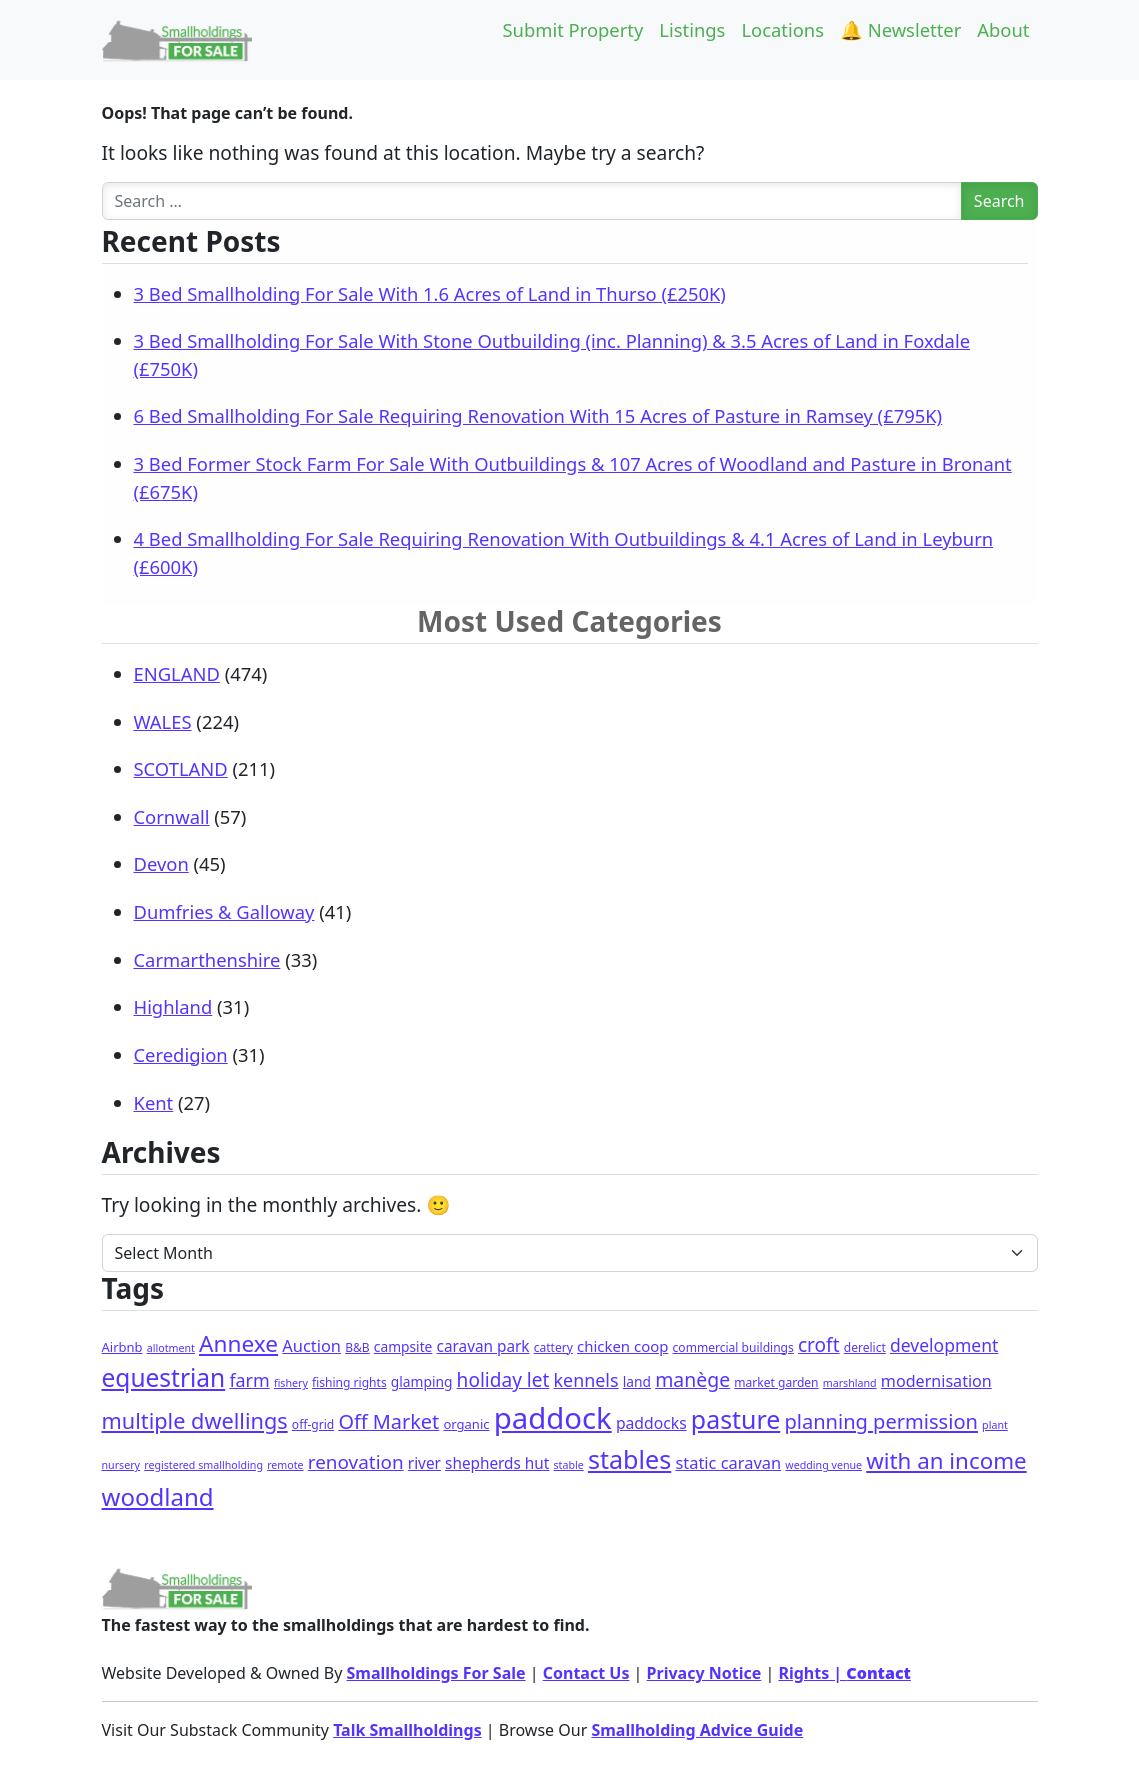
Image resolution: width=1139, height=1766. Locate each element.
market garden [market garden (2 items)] (776, 1382)
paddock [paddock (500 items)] (553, 1418)
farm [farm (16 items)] (249, 1380)
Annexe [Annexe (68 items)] (238, 1343)
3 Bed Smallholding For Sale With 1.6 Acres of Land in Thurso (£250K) (430, 293)
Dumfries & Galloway (224, 911)
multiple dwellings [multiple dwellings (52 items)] (195, 1420)
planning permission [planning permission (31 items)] (881, 1421)
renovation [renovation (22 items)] (356, 1462)
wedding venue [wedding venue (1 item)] (823, 1465)
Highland (173, 1006)
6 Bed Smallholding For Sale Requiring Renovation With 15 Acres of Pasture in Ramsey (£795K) (538, 415)
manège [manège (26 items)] (692, 1379)
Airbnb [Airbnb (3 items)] (122, 1347)
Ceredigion (181, 1054)
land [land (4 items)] (637, 1381)
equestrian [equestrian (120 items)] (164, 1377)
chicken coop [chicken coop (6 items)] (622, 1346)
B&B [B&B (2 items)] (357, 1347)
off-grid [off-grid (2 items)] (313, 1424)
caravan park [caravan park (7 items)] (483, 1346)
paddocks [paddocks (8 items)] (651, 1423)
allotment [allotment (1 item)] (171, 1348)
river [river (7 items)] (424, 1463)
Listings (692, 29)
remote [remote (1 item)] (285, 1465)
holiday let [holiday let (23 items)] (503, 1380)
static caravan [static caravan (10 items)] (728, 1462)
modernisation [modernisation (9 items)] (936, 1381)
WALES (163, 721)
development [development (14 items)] (944, 1345)
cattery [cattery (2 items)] (553, 1347)
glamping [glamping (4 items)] (422, 1381)
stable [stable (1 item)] (569, 1465)
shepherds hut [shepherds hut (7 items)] (497, 1463)
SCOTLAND (181, 768)
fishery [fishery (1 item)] (291, 1383)
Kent (154, 1102)
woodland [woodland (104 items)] (158, 1496)
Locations (782, 29)
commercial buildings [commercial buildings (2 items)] (733, 1347)
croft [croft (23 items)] (819, 1345)
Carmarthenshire (207, 959)
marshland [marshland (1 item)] (850, 1383)
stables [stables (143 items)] (629, 1459)
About (1003, 29)
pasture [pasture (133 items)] (735, 1419)
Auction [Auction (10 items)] (311, 1345)
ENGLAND (177, 673)
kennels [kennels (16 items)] (586, 1380)
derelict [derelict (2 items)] (865, 1347)
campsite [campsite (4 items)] (403, 1346)
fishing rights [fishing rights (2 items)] (349, 1382)
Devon (161, 863)
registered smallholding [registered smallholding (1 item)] (203, 1465)
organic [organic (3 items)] (466, 1424)
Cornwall (172, 816)
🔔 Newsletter (900, 29)
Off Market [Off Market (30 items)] (388, 1421)
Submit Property (572, 29)
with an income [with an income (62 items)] (946, 1460)
